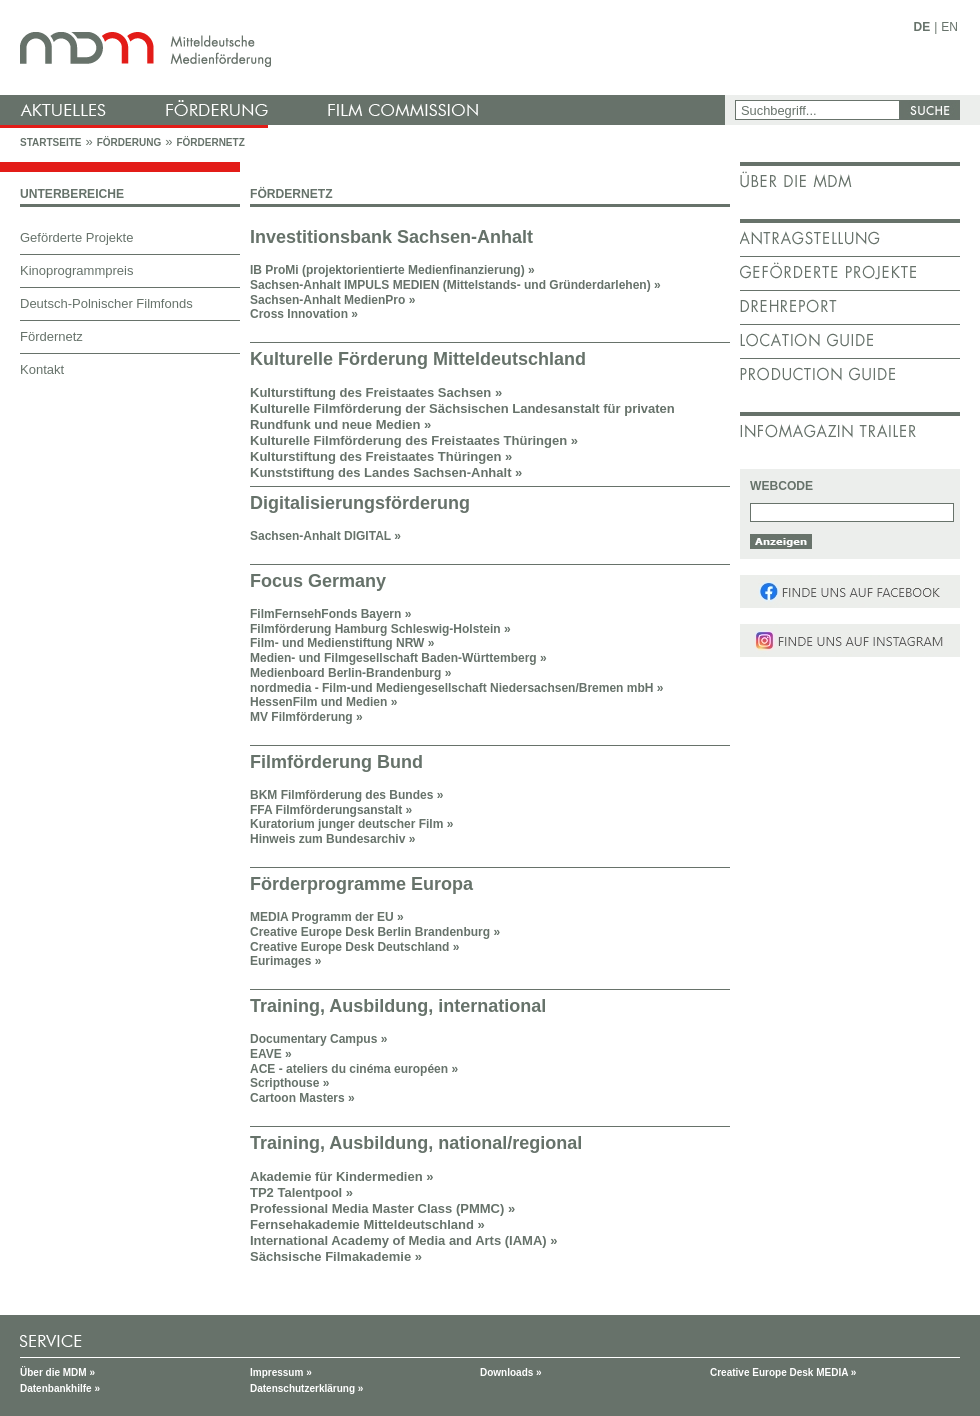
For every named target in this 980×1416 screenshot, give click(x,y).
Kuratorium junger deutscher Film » (351, 824)
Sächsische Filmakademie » (336, 1256)
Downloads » (511, 1372)
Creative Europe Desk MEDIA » (783, 1372)
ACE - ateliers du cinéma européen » (354, 1069)
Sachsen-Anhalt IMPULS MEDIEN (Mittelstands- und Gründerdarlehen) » (455, 285)
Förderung (129, 142)
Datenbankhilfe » (60, 1388)
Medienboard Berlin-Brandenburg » (350, 673)
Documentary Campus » (318, 1039)
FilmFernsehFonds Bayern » (330, 614)
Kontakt (42, 369)
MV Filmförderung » (306, 717)
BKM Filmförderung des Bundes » (346, 795)
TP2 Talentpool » (301, 1192)
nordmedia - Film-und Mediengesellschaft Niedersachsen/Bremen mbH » (456, 688)
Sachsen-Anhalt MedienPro (332, 300)
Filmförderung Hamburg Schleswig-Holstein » (380, 629)
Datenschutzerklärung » (306, 1388)
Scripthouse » (289, 1083)
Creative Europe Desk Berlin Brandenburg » (375, 932)
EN (949, 27)
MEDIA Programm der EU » (327, 917)
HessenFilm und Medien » (323, 702)
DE (922, 27)
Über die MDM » (57, 1372)
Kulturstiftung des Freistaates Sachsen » (376, 392)
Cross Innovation (299, 314)
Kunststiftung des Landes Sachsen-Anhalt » (386, 472)
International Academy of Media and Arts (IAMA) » (403, 1240)
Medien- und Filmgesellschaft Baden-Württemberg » (398, 658)
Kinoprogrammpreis (76, 270)
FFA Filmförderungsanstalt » (331, 810)
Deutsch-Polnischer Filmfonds (106, 303)
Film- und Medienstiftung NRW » (342, 643)
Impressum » (281, 1372)
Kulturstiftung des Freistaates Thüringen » (381, 456)
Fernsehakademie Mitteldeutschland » (367, 1224)
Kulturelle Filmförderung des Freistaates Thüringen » (414, 440)
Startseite (50, 142)
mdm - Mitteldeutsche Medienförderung (365, 47)
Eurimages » (285, 961)
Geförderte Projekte (76, 237)
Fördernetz (210, 142)
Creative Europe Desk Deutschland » (354, 947)
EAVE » (271, 1054)
